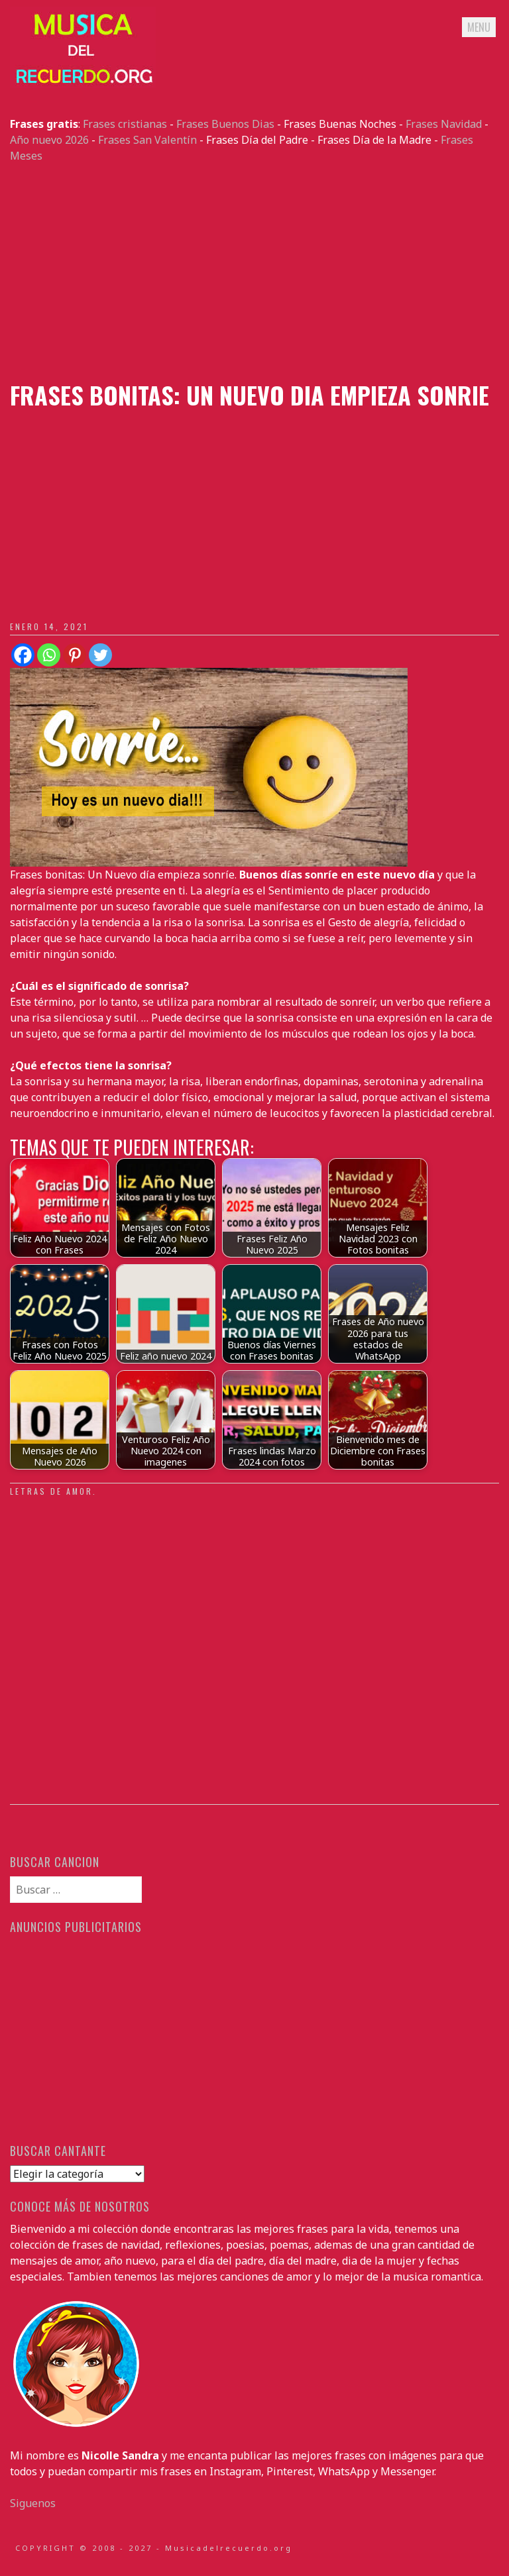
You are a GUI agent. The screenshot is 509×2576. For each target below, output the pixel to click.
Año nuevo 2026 (49, 140)
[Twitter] (100, 655)
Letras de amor (51, 1491)
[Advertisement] (254, 272)
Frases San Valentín (147, 140)
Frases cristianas (125, 124)
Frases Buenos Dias (225, 124)
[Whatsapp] (48, 655)
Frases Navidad (444, 124)
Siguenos (33, 2503)
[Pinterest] (74, 655)
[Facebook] (22, 655)
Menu (478, 27)
